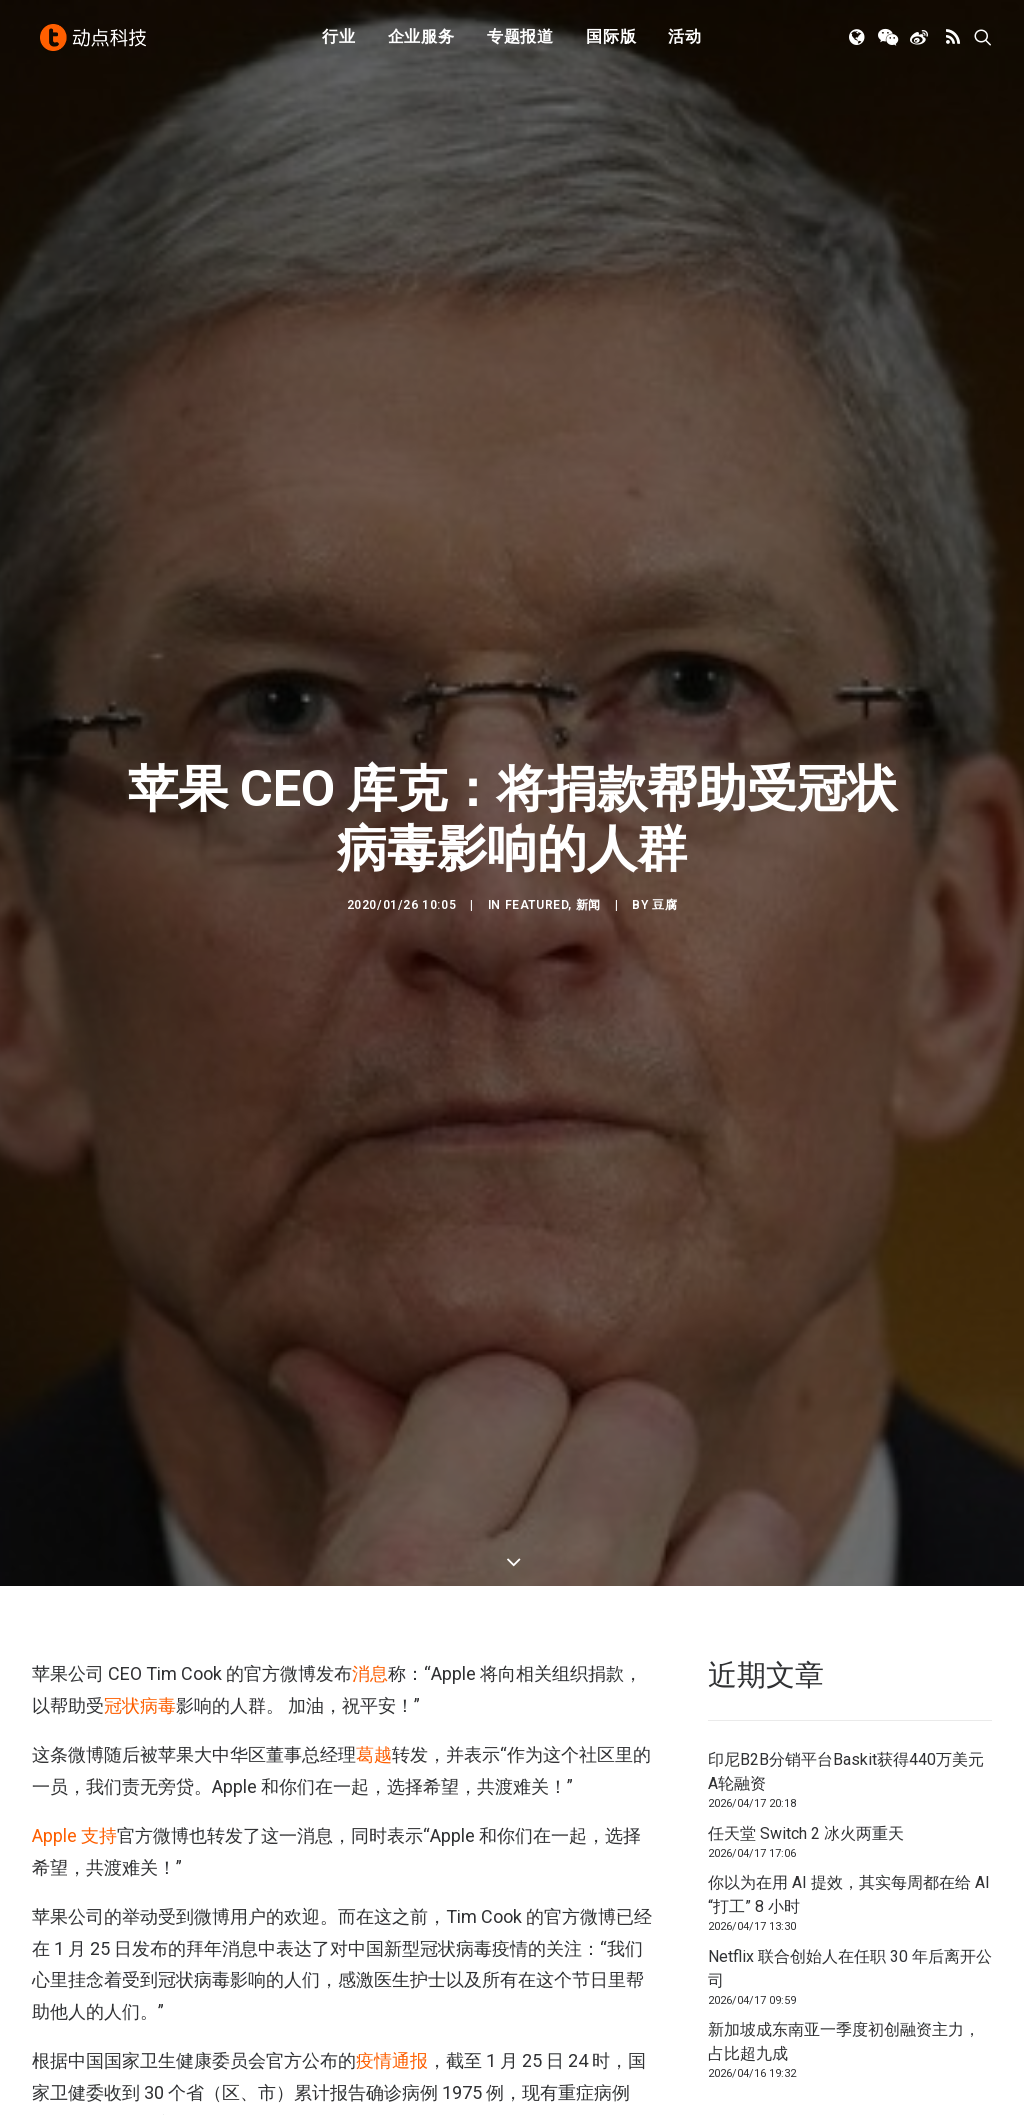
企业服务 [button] (421, 42)
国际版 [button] (611, 42)
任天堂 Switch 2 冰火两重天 (806, 1774)
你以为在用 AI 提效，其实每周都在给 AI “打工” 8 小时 (849, 1835)
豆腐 (664, 875)
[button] (858, 43)
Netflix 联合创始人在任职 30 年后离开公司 (850, 1909)
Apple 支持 (74, 1776)
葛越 (374, 1695)
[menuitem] (339, 43)
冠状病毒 (140, 1646)
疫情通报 (392, 2001)
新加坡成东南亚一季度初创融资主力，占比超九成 (844, 1982)
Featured (537, 875)
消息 (370, 1614)
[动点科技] (96, 43)
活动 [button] (685, 42)
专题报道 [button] (520, 42)
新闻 (588, 875)
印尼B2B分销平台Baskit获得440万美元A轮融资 (846, 1712)
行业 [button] (339, 42)
